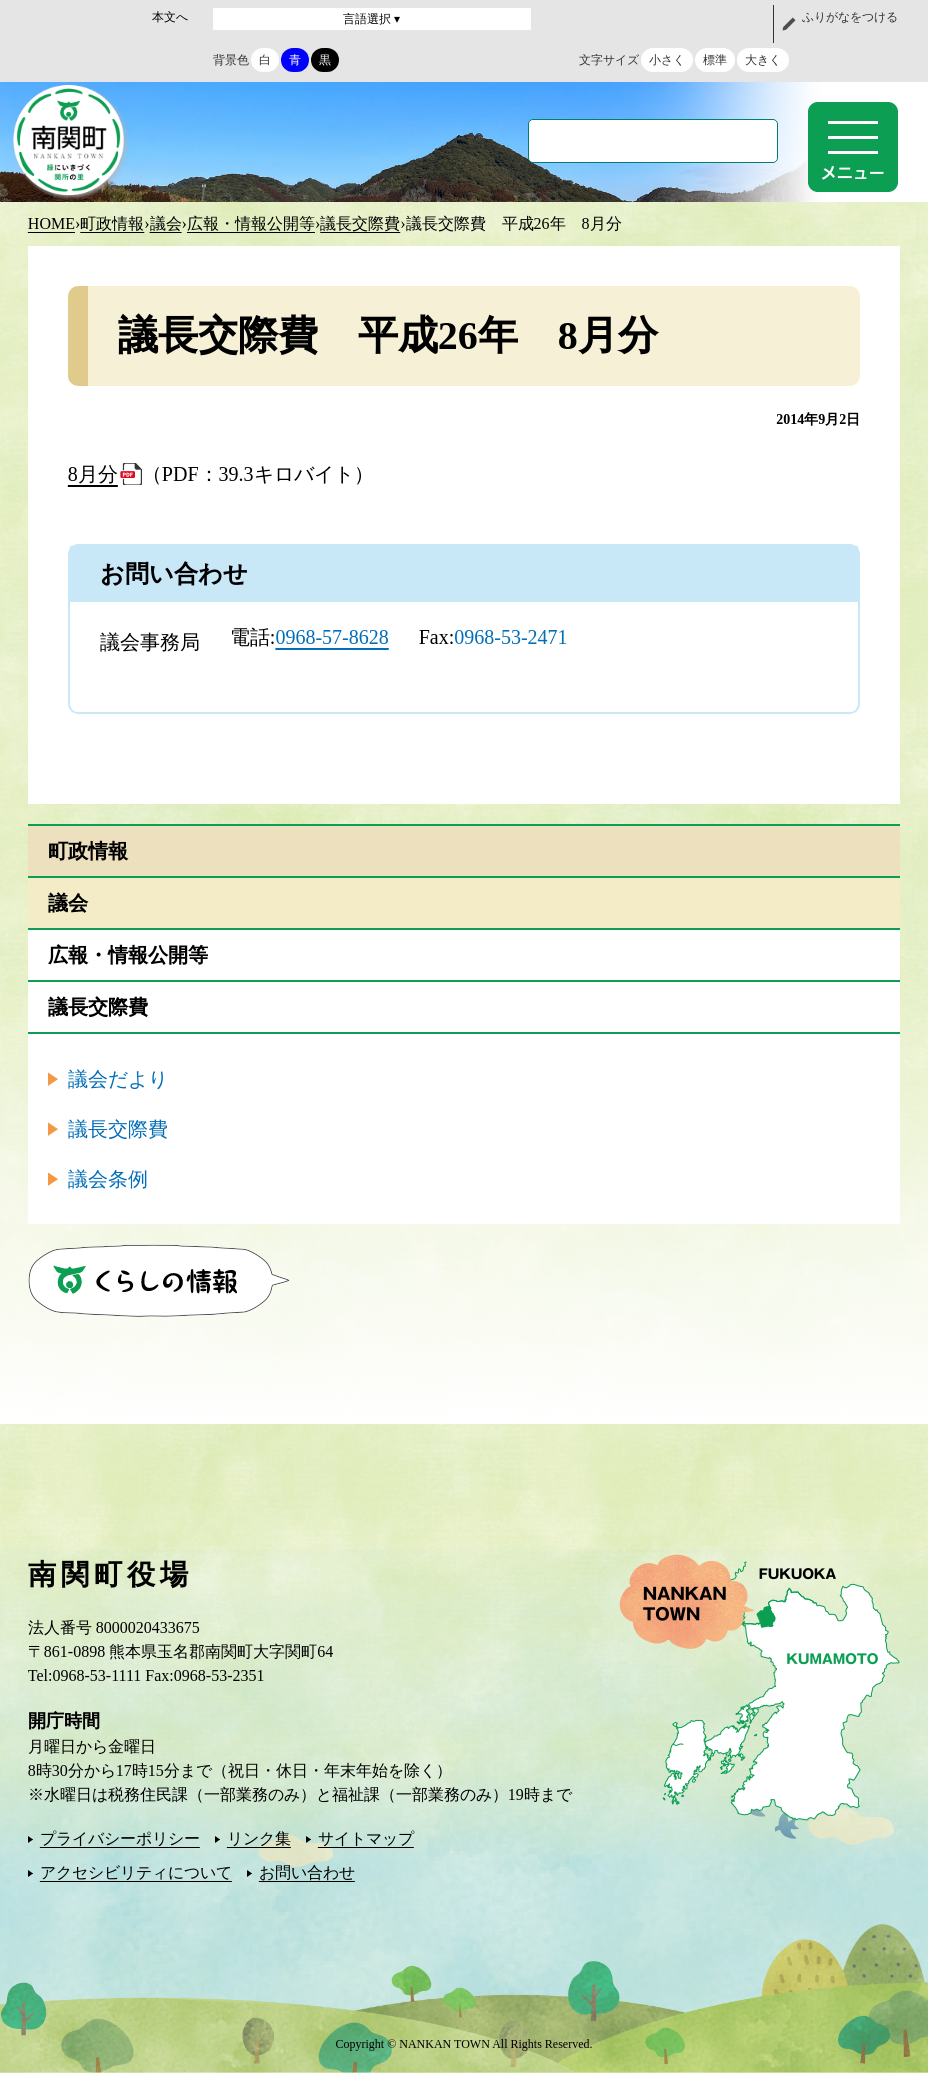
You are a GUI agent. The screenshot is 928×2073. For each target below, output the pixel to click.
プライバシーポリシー (120, 1838)
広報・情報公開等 (251, 223)
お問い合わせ (307, 1872)
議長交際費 (360, 223)
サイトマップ (366, 1838)
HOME (51, 223)
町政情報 (112, 223)
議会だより (118, 1079)
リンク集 (259, 1838)
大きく (763, 60)
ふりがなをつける (850, 17)
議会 (166, 223)
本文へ (170, 17)
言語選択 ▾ (371, 19)
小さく (667, 60)
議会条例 (108, 1179)
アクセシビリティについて (136, 1872)
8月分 (93, 474)
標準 (715, 60)
